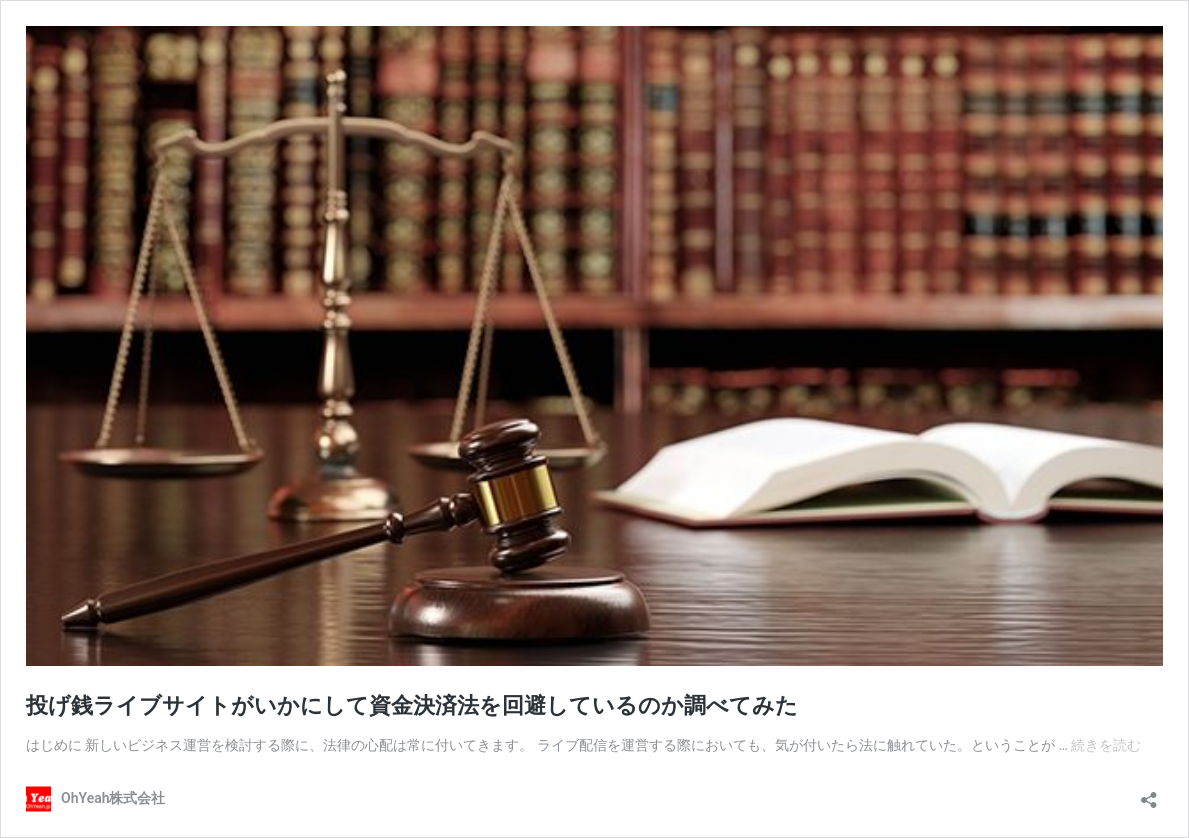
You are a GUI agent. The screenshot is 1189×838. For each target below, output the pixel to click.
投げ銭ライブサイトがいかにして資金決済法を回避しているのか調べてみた (412, 705)
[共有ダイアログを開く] (1149, 793)
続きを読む (1106, 745)
